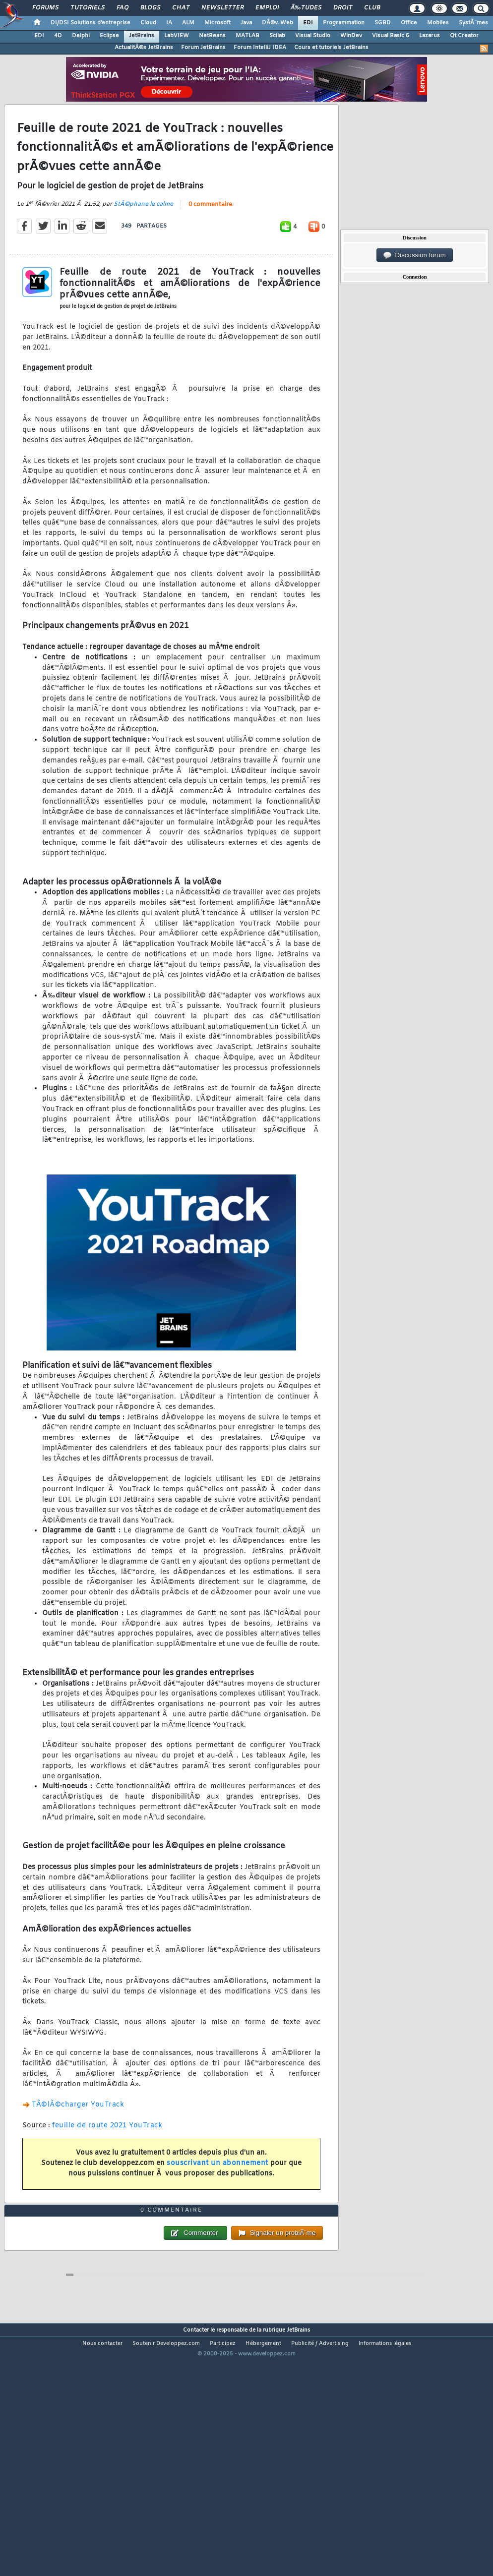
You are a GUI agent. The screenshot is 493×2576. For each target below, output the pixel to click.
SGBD (382, 22)
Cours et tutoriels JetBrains (331, 47)
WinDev (351, 35)
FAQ (122, 8)
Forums (45, 8)
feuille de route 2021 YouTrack (107, 2159)
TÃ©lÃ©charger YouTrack (78, 2138)
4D (58, 35)
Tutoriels (87, 8)
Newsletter (222, 8)
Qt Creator (464, 35)
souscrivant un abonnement (217, 2196)
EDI (308, 22)
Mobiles (438, 22)
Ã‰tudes (306, 8)
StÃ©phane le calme (143, 237)
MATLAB (247, 35)
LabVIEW (176, 35)
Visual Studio (312, 35)
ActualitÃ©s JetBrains (144, 47)
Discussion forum (414, 255)
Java (246, 22)
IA (169, 22)
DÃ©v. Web (277, 22)
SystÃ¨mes (473, 22)
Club (372, 8)
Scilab (277, 35)
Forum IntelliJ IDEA (260, 47)
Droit (342, 8)
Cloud (148, 22)
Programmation (344, 22)
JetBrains (141, 35)
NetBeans (212, 35)
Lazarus (429, 35)
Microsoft (217, 22)
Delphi (81, 35)
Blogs (150, 8)
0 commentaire (210, 238)
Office (409, 22)
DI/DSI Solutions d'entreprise (90, 22)
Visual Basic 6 (390, 35)
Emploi (267, 8)
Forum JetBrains (203, 47)
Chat (180, 8)
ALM (188, 22)
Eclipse (109, 35)
